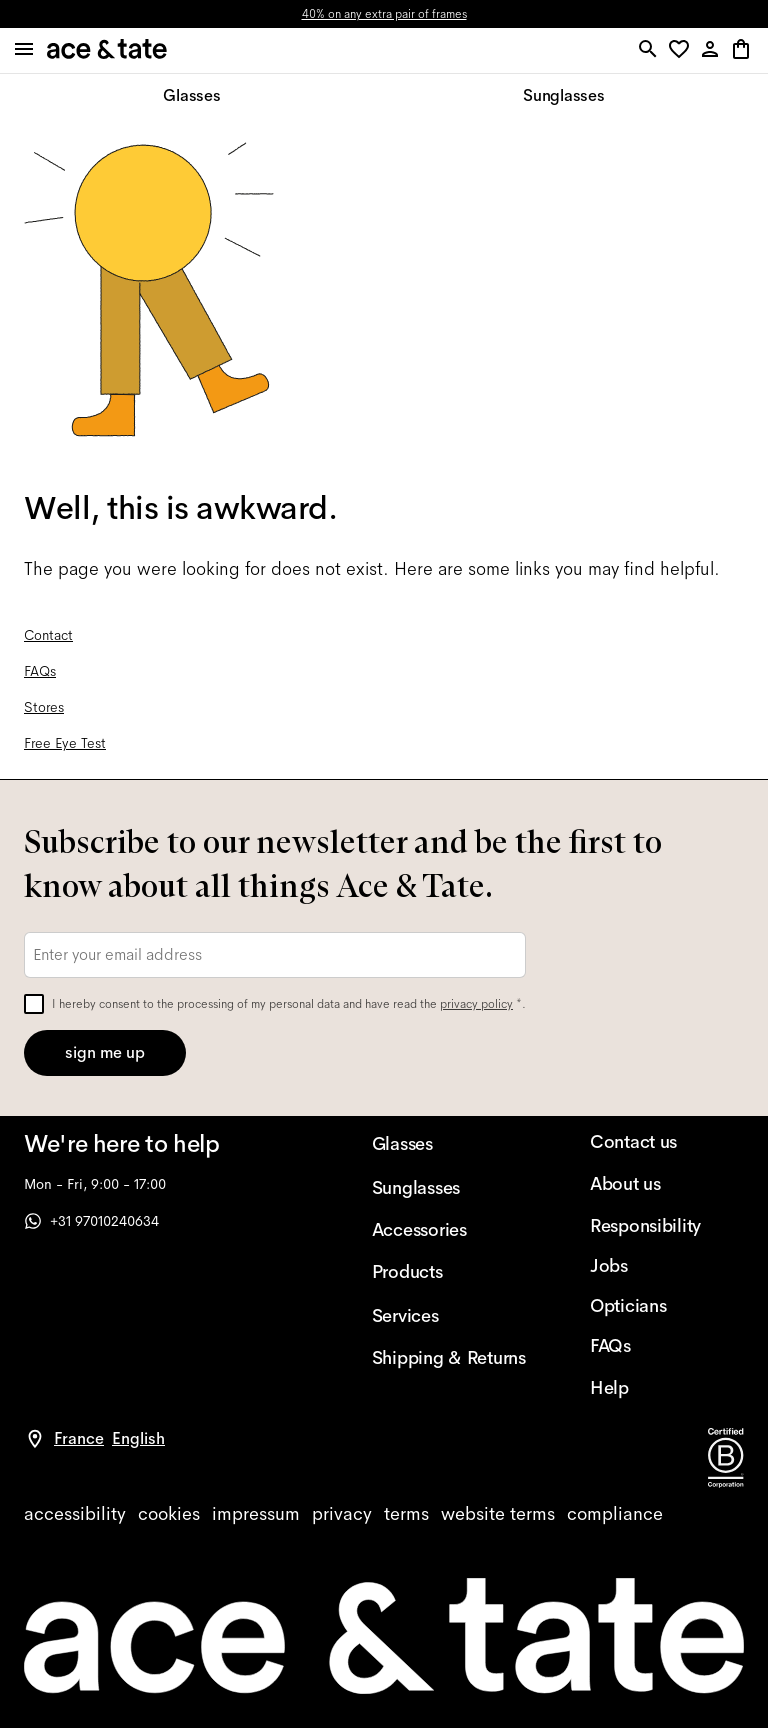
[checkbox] (34, 1004)
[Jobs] (667, 1266)
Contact (48, 635)
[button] (682, 50)
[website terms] (498, 1514)
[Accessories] (449, 1230)
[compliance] (615, 1514)
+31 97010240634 (91, 1221)
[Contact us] (667, 1142)
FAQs (40, 671)
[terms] (406, 1514)
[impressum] (256, 1514)
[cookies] (169, 1514)
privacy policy (476, 1004)
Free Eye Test (65, 743)
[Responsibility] (667, 1226)
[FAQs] (667, 1346)
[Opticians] (667, 1306)
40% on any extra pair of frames (384, 14)
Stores (44, 707)
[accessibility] (75, 1514)
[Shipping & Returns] (449, 1358)
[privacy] (342, 1514)
